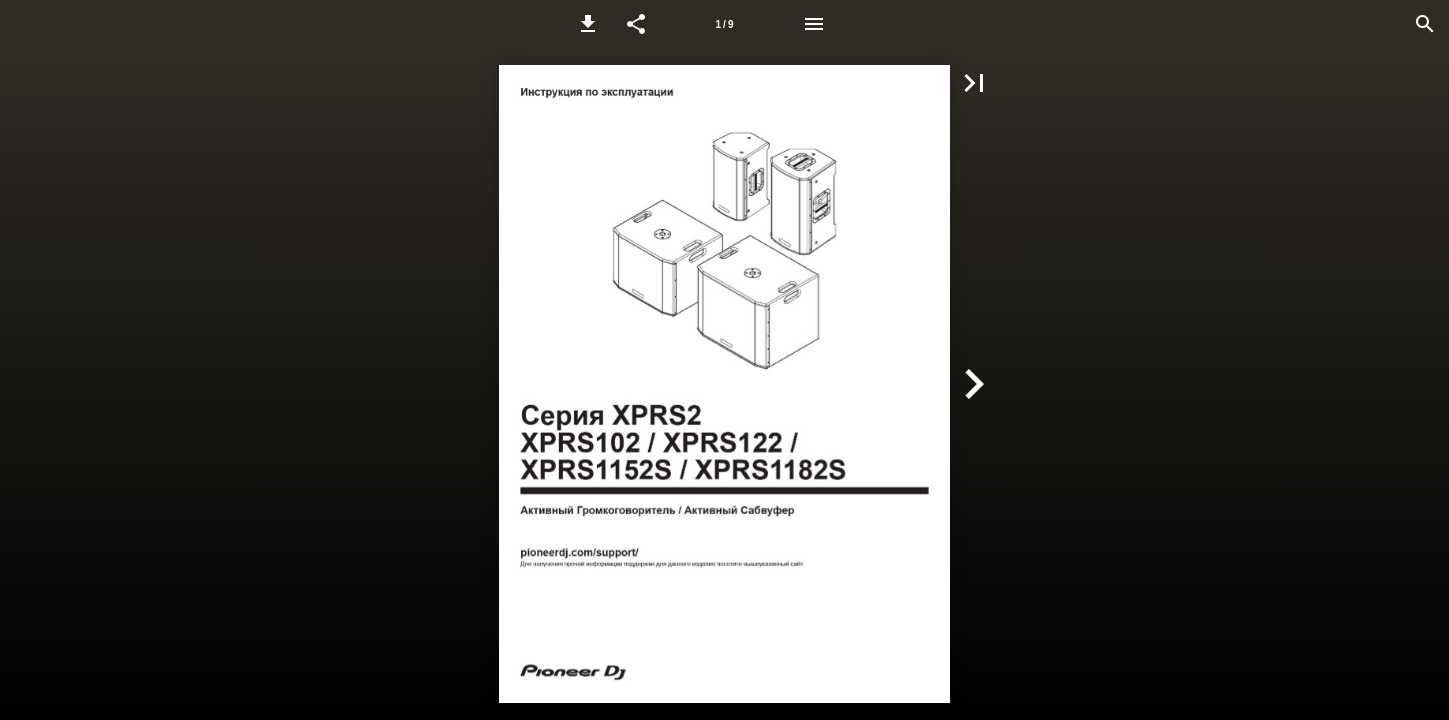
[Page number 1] (725, 24)
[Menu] (814, 24)
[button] (588, 24)
